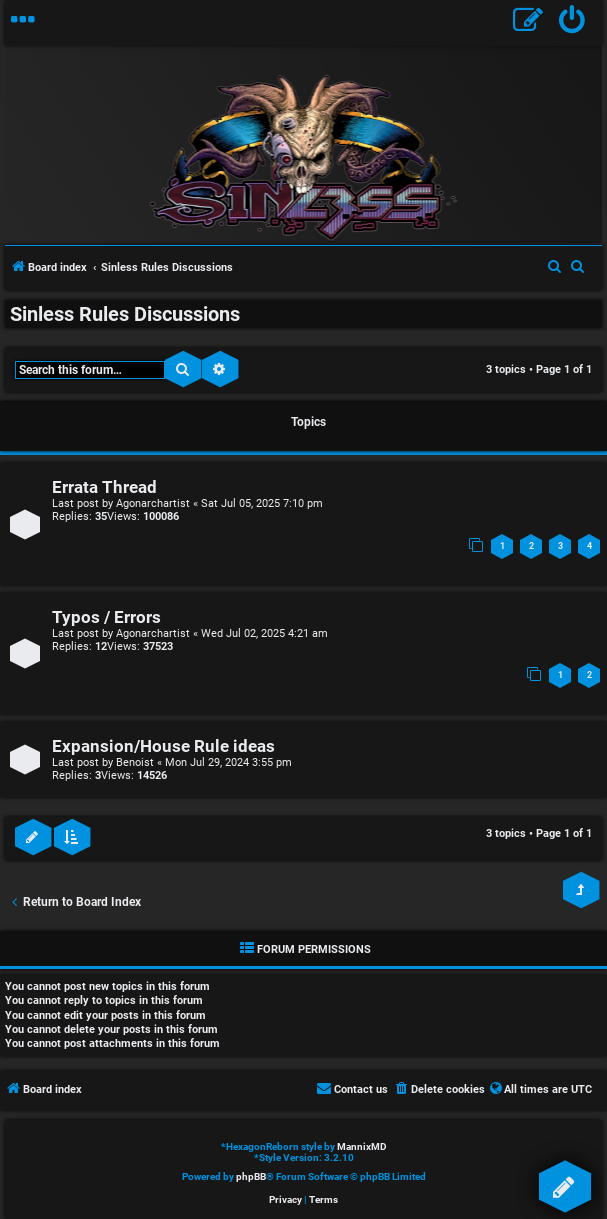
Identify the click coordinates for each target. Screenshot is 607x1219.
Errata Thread (104, 487)
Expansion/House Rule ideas (163, 746)
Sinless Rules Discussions (125, 314)
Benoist (135, 762)
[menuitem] (572, 22)
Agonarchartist (153, 503)
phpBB (251, 1176)
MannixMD (362, 1146)
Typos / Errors (106, 617)
